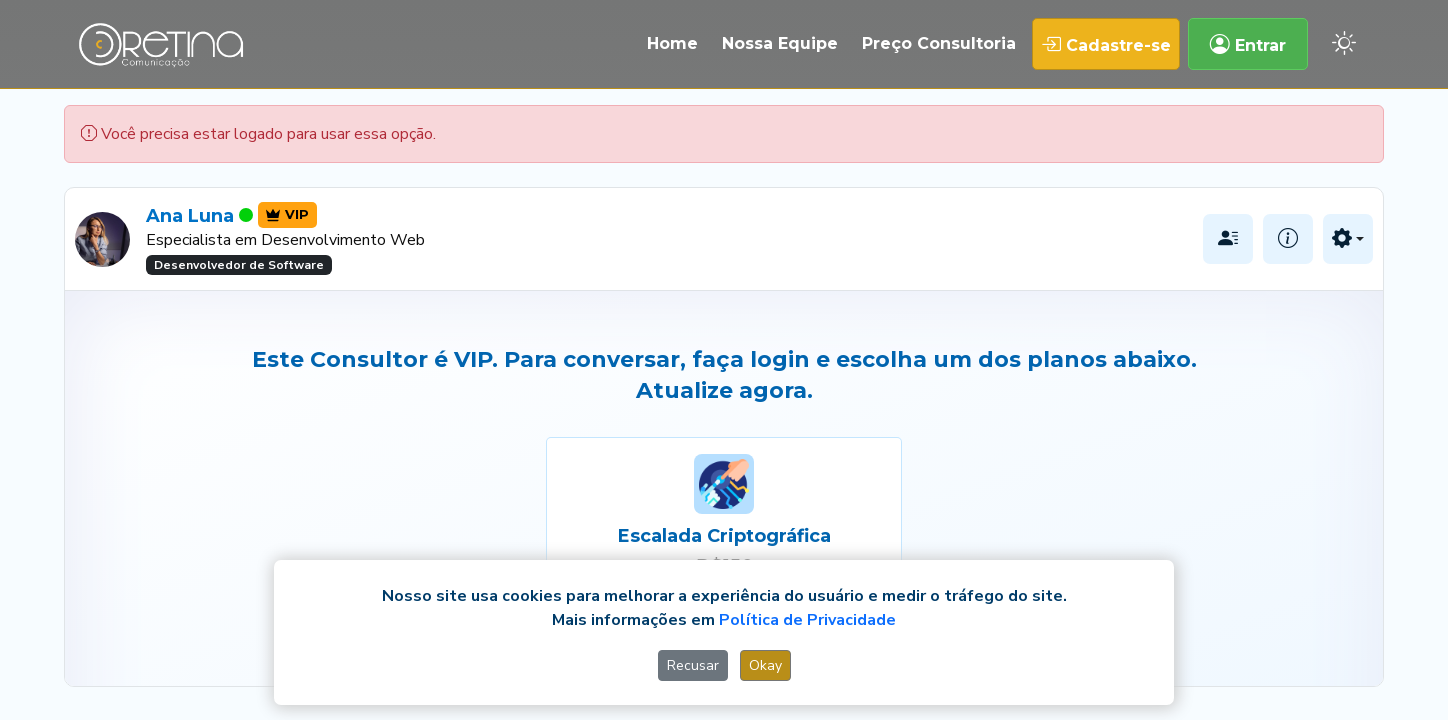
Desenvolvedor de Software (239, 265)
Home (672, 43)
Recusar (693, 665)
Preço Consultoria (939, 43)
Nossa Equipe (780, 43)
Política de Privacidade (807, 620)
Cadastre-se (1106, 44)
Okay (765, 665)
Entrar (1248, 44)
